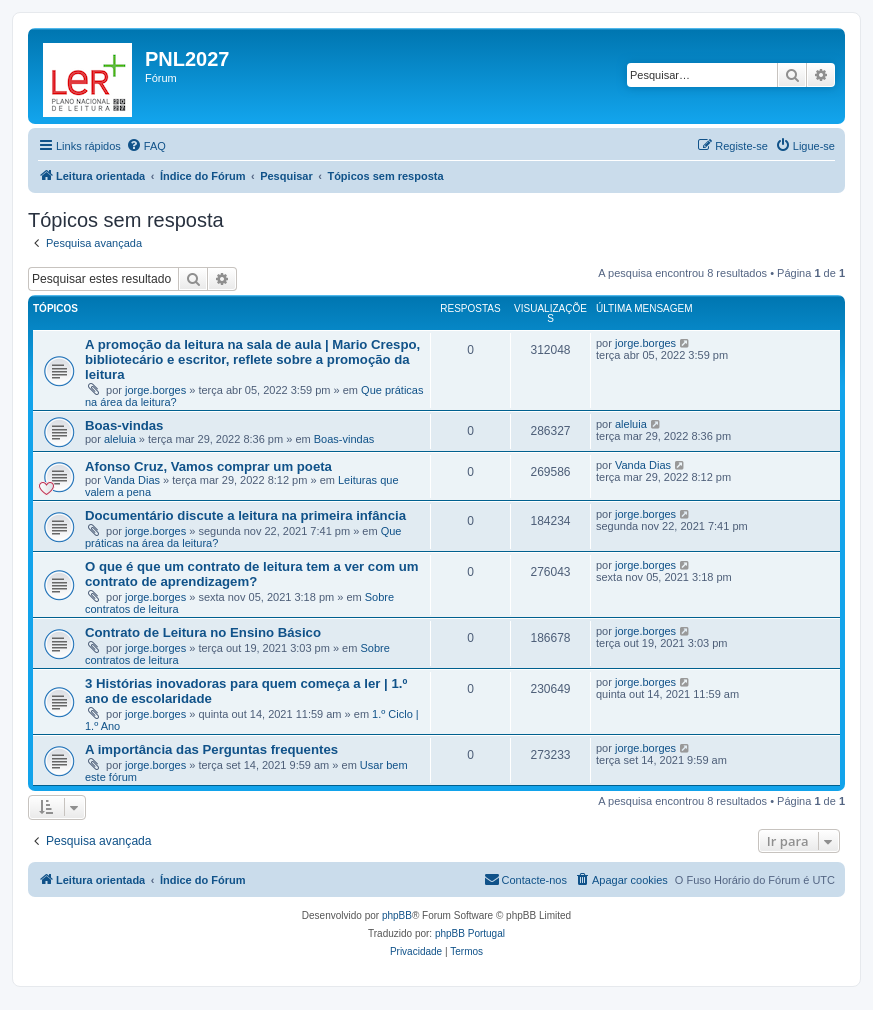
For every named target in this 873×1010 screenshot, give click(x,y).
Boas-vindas (124, 425)
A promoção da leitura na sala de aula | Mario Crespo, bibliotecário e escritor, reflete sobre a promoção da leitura (252, 359)
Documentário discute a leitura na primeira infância (245, 515)
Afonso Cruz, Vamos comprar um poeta (208, 466)
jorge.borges (155, 390)
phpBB (397, 915)
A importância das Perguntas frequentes (211, 749)
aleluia (120, 439)
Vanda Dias (132, 480)
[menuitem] (146, 146)
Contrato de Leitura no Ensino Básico (203, 632)
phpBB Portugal (470, 933)
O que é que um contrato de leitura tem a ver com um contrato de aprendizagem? (251, 574)
